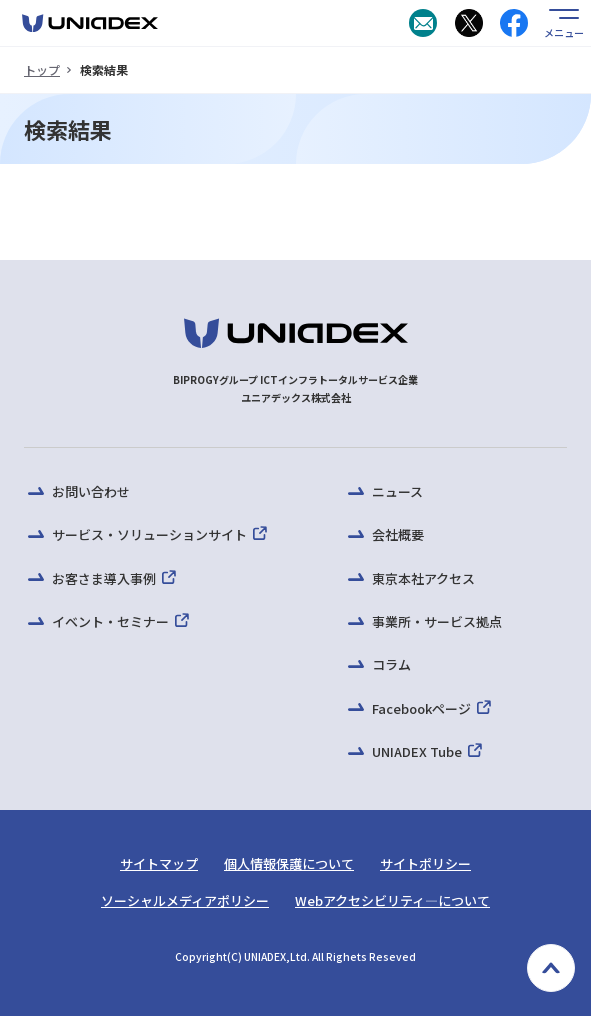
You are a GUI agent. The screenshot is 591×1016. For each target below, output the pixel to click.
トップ (42, 69)
